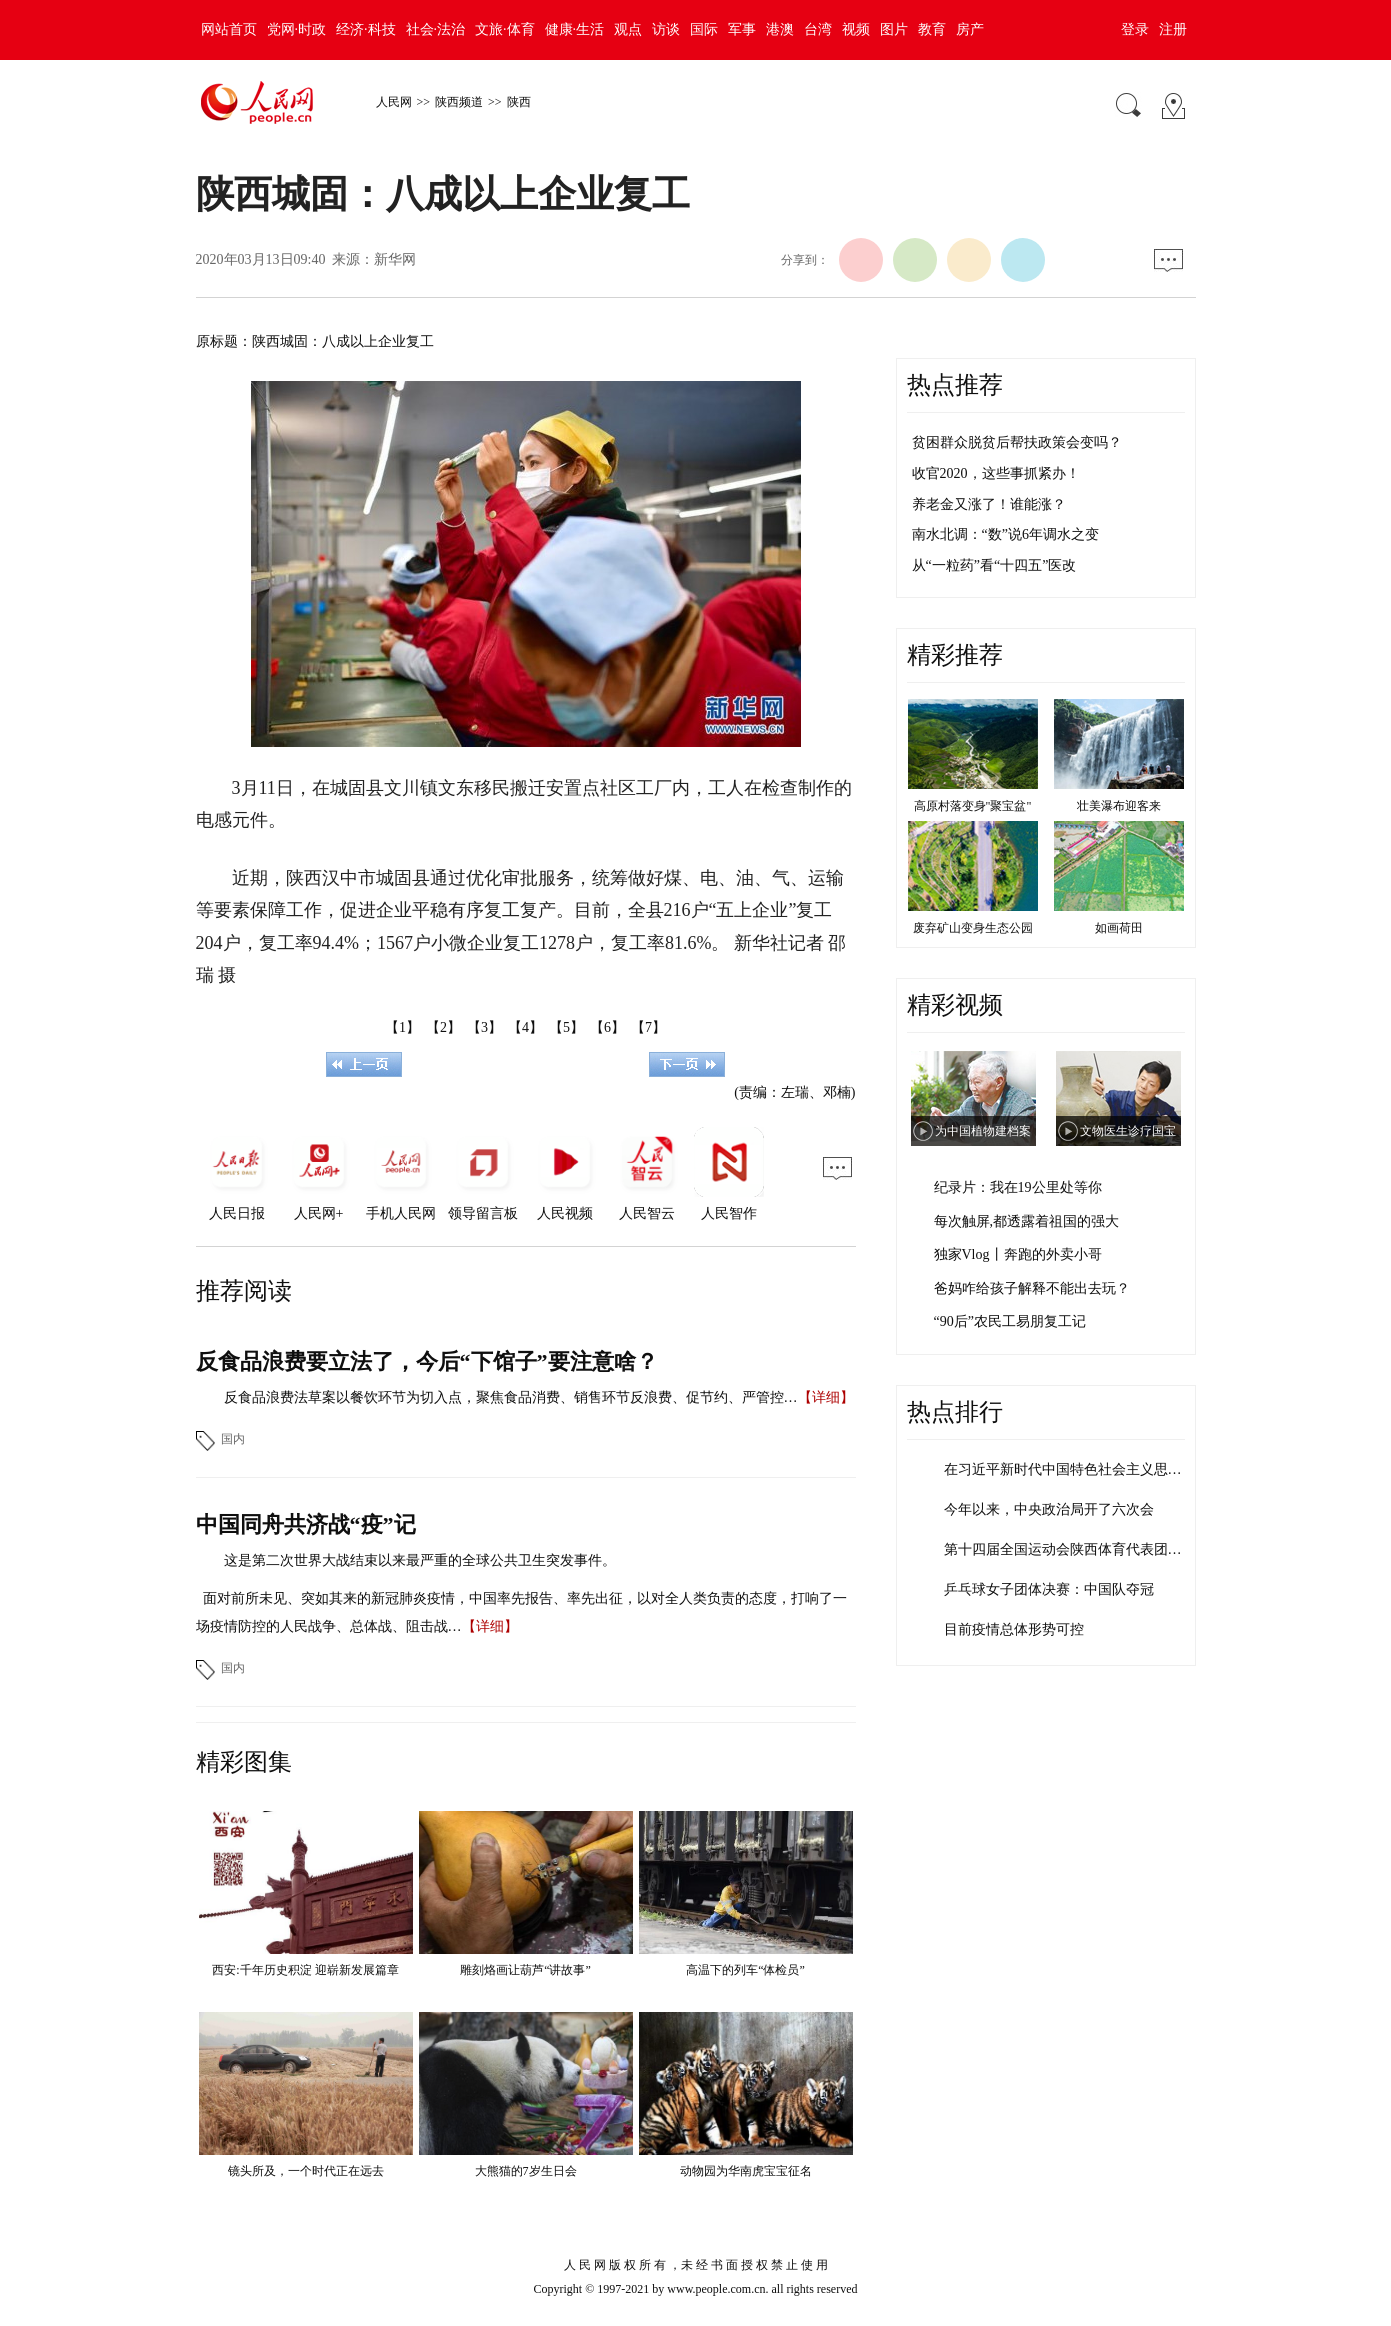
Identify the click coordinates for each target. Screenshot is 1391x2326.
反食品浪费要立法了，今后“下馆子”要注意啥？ (427, 1361)
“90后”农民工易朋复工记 (1010, 1321)
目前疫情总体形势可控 (1014, 1629)
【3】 (484, 1027)
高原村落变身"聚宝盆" (973, 806)
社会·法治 (436, 29)
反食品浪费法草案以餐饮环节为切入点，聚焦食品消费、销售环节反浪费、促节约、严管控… (511, 1397)
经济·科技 (366, 29)
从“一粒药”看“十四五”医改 (994, 565)
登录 (1135, 29)
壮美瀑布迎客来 (1119, 806)
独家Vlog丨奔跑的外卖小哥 (1018, 1254)
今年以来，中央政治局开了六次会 (1049, 1509)
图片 (894, 29)
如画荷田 (1119, 928)
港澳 (780, 29)
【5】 (566, 1027)
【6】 (607, 1027)
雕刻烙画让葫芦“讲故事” (525, 1970)
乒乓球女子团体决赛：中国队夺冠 (1049, 1589)
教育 (932, 29)
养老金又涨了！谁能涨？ (989, 504)
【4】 (525, 1027)
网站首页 (229, 29)
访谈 (666, 29)
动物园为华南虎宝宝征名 (746, 2171)
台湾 (818, 29)
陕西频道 (459, 102)
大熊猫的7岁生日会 (526, 2171)
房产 (970, 29)
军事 (742, 29)
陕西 (519, 102)
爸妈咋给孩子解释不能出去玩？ (1032, 1288)
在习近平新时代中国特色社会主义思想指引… (1084, 1469)
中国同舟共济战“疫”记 (306, 1524)
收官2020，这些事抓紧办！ (996, 473)
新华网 (395, 259)
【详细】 (826, 1397)
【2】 (443, 1027)
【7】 (648, 1027)
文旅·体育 (505, 29)
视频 (856, 29)
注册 (1173, 29)
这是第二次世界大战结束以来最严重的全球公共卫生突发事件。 (420, 1560)
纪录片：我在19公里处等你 (1018, 1187)
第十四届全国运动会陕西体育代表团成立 (1070, 1549)
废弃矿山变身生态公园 (973, 928)
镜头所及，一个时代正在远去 (306, 2171)
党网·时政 (297, 29)
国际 (704, 29)
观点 (628, 29)
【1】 (402, 1027)
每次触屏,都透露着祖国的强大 (1027, 1221)
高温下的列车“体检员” (745, 1970)
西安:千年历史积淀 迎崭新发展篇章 (305, 1970)
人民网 (394, 102)
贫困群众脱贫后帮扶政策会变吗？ (1017, 442)
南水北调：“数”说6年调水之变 (1005, 534)
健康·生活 (575, 29)
